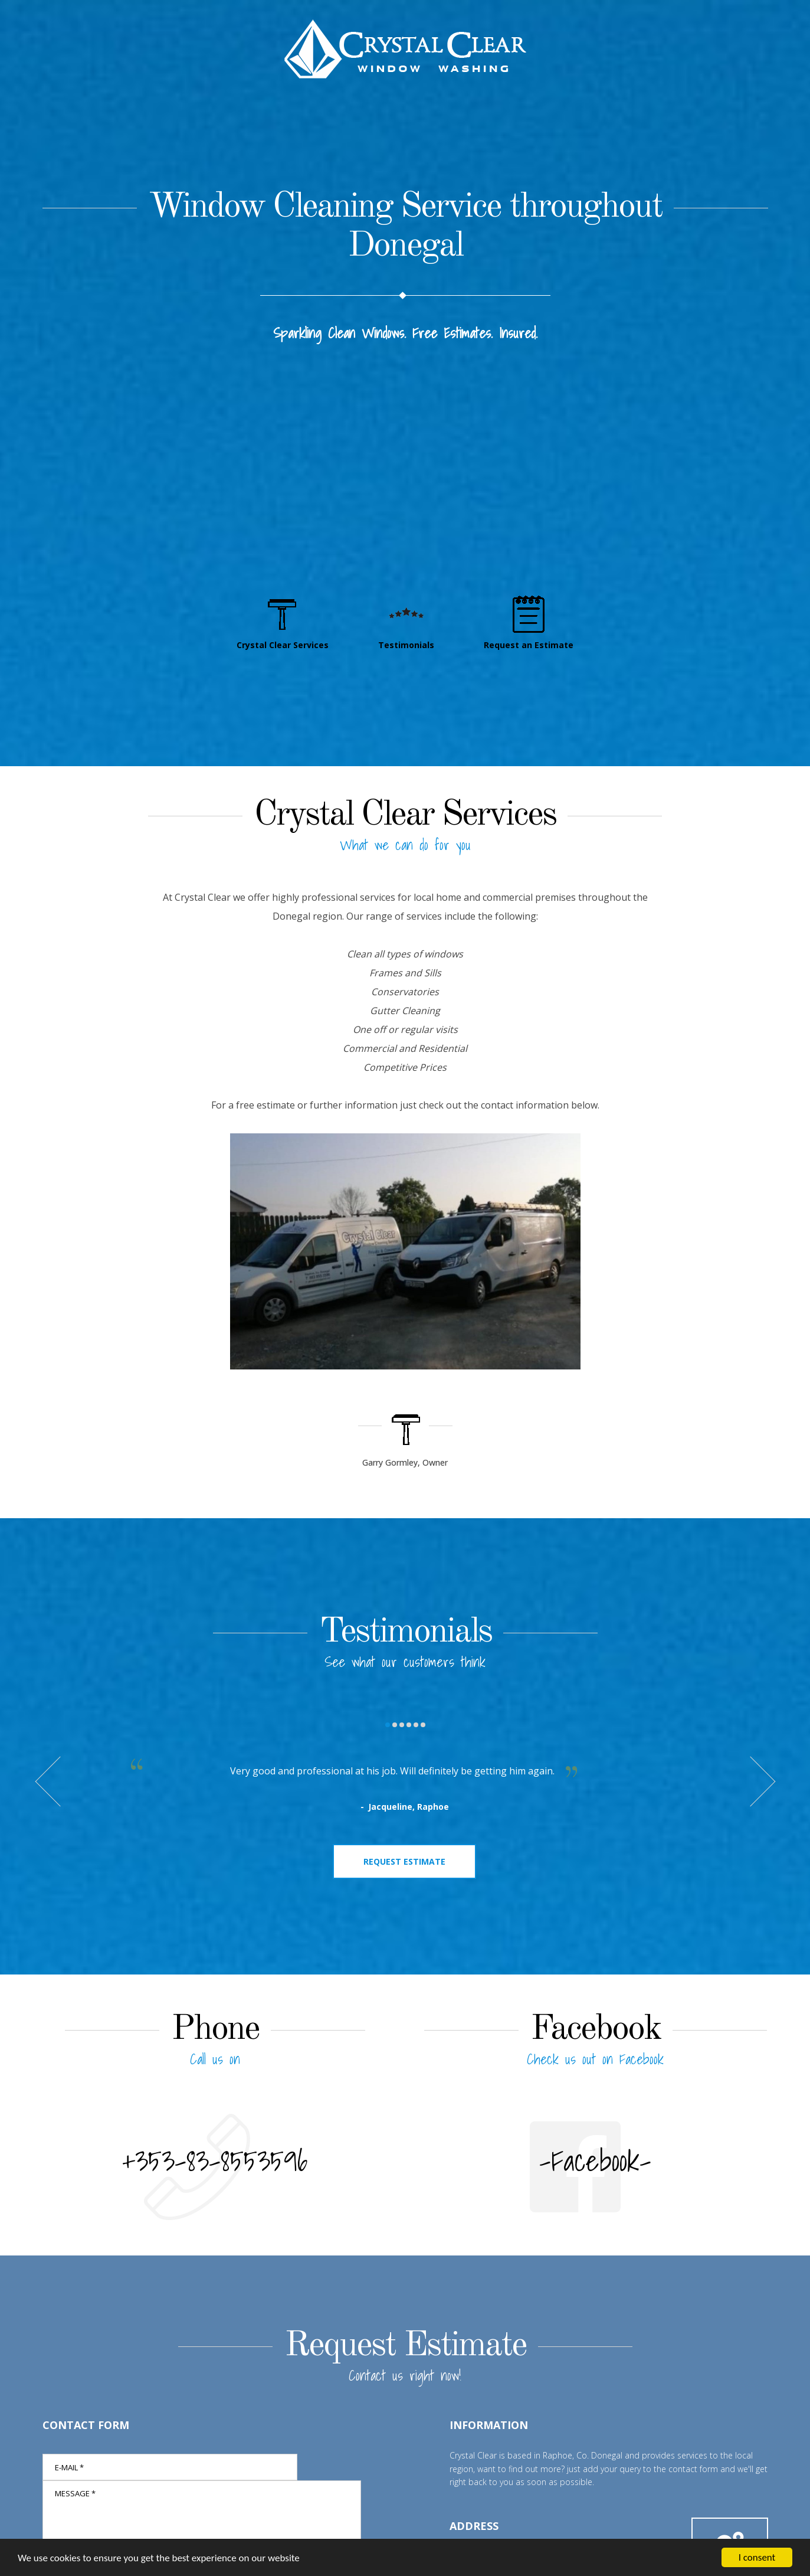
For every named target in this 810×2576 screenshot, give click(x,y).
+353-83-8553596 (215, 2160)
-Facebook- (595, 2160)
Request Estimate (404, 1861)
